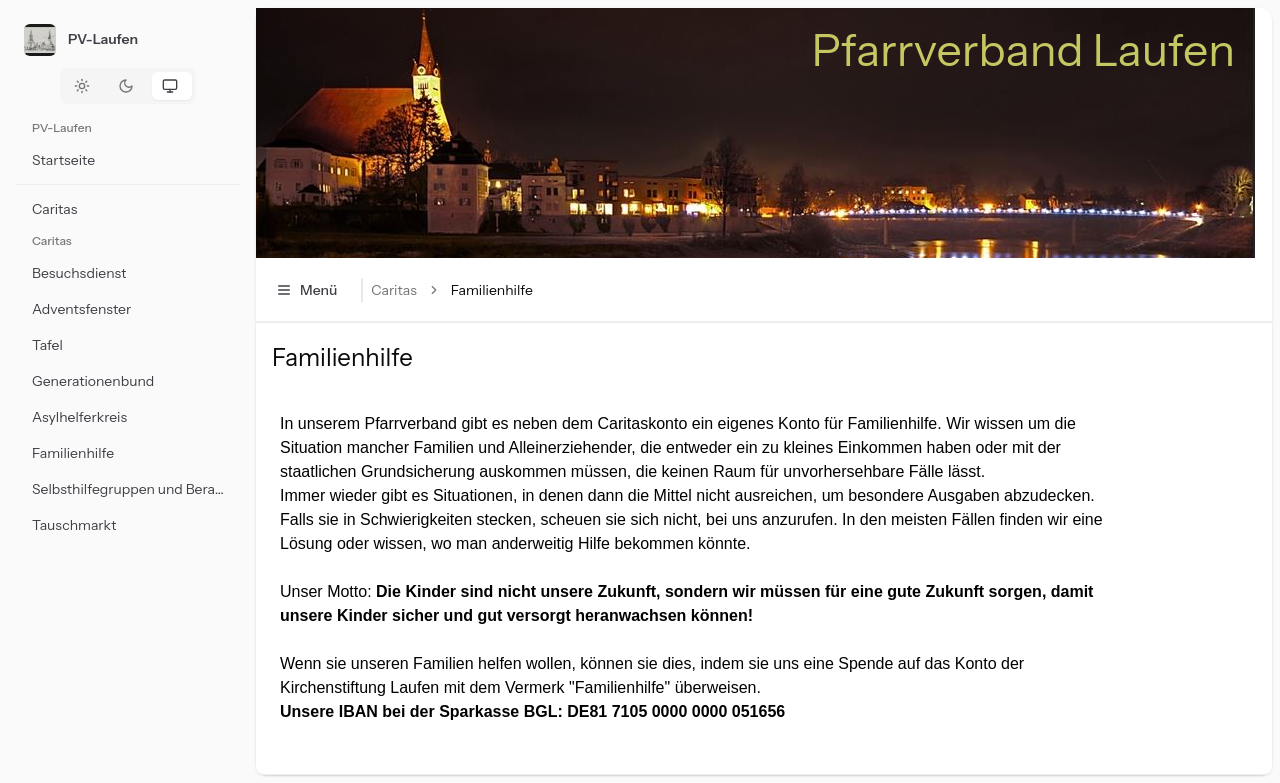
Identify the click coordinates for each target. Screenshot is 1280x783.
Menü (306, 290)
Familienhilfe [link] (492, 290)
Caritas (393, 290)
